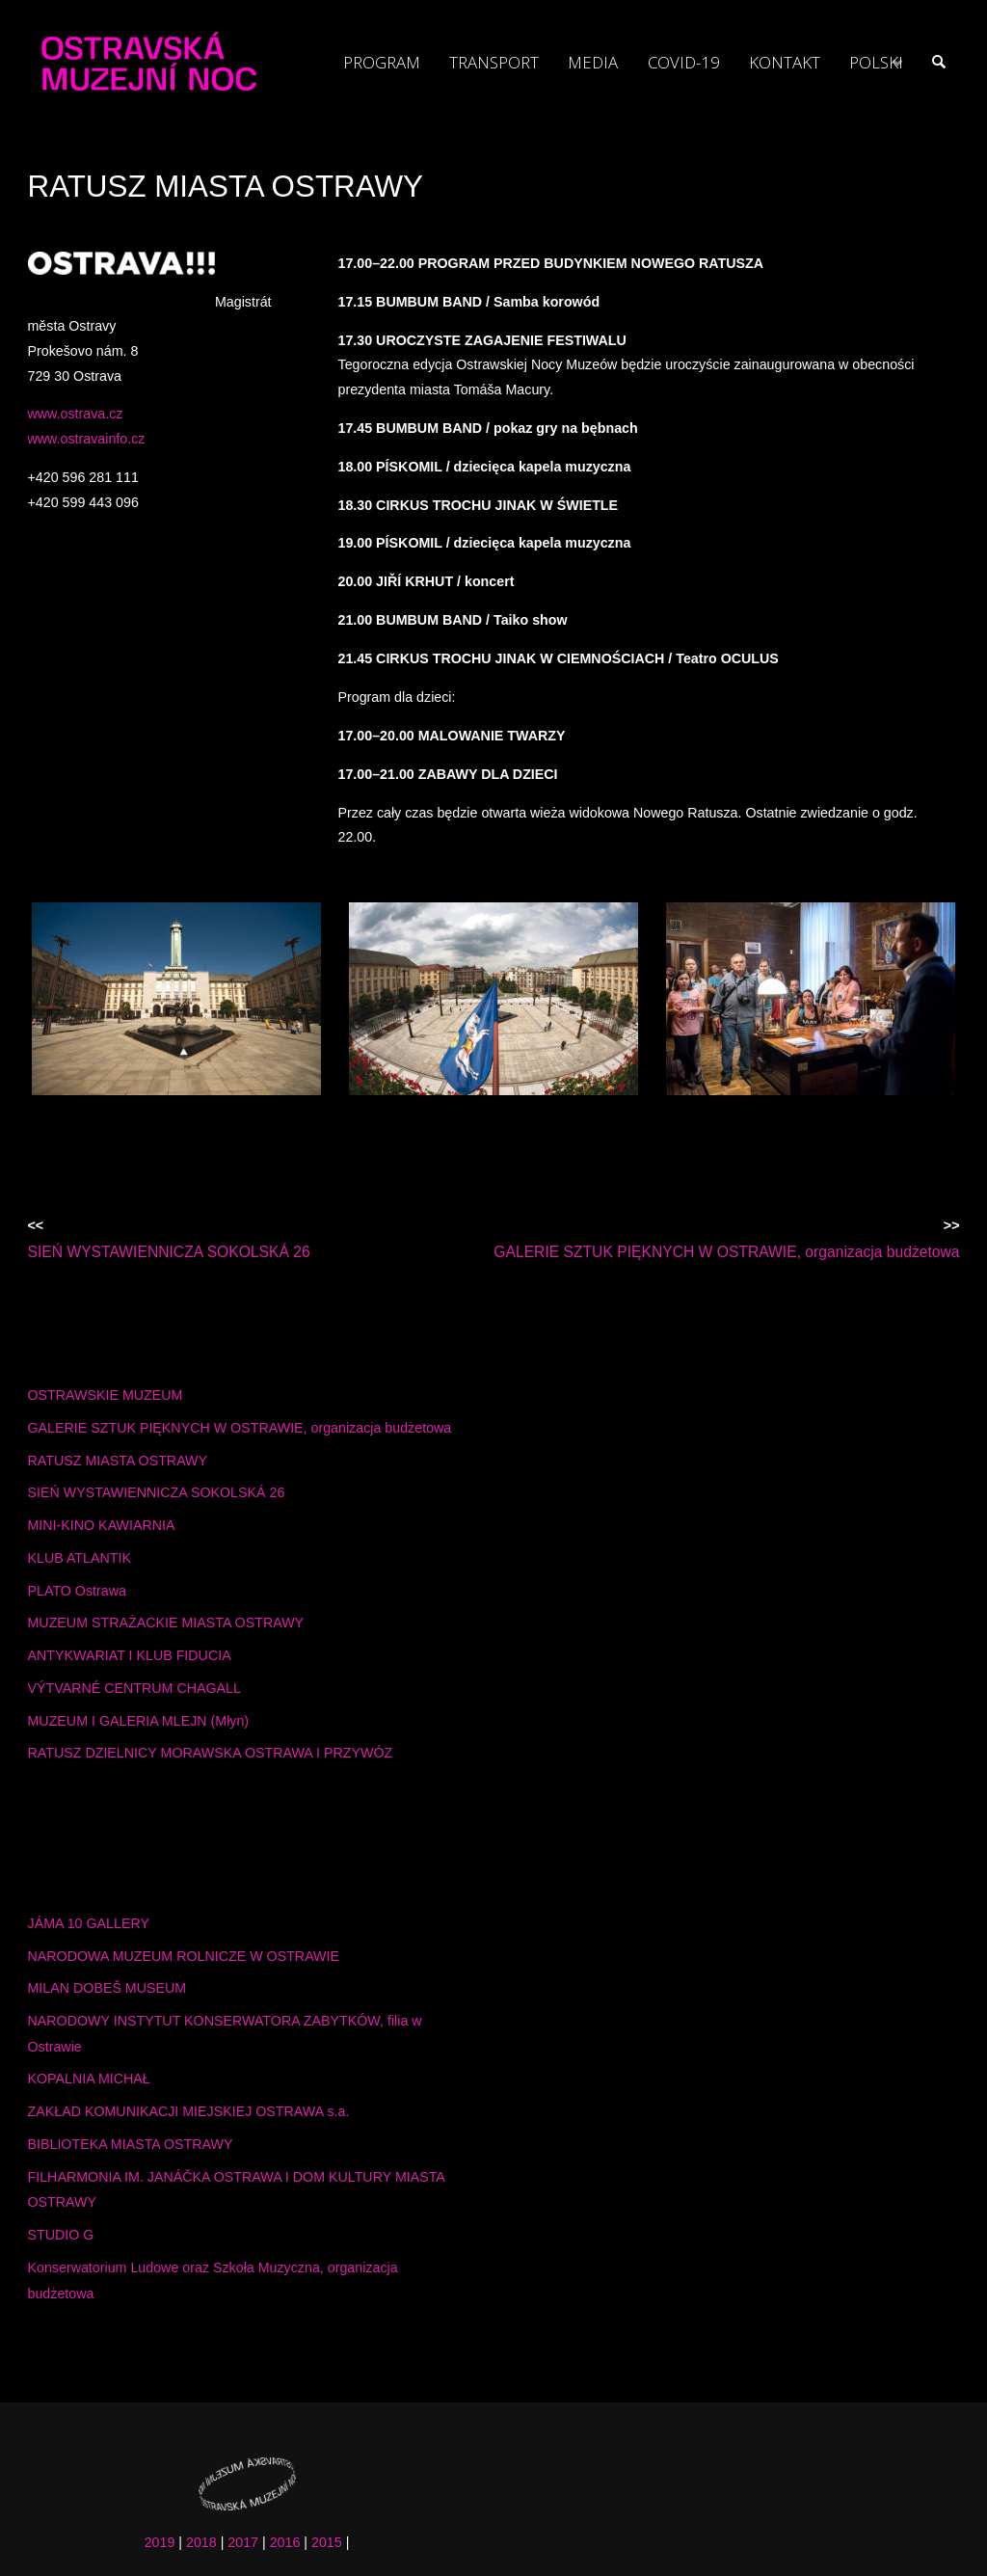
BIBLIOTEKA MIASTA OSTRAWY (130, 2144)
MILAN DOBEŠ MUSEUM (107, 1988)
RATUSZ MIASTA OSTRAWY (118, 1460)
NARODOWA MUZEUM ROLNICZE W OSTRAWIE (184, 1956)
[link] (937, 62)
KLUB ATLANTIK (79, 1558)
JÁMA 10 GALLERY (88, 1923)
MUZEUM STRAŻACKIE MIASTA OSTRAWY (166, 1622)
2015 (326, 2542)
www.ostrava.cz (75, 413)
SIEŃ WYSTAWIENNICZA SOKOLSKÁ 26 (156, 1492)
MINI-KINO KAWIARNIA (101, 1525)
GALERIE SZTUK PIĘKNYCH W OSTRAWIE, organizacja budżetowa (240, 1428)
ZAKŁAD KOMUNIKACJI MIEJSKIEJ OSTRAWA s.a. (189, 2111)
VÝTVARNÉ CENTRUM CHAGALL (134, 1688)
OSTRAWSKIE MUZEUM (105, 1395)
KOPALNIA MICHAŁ (89, 2078)
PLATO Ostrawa (77, 1590)
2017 (242, 2542)
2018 (201, 2542)
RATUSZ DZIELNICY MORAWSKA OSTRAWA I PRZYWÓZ (210, 1752)
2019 (160, 2542)
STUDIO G (61, 2234)
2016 (285, 2542)
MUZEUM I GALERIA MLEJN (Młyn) (139, 1721)
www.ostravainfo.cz (87, 438)
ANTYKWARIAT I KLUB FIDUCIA (129, 1655)
